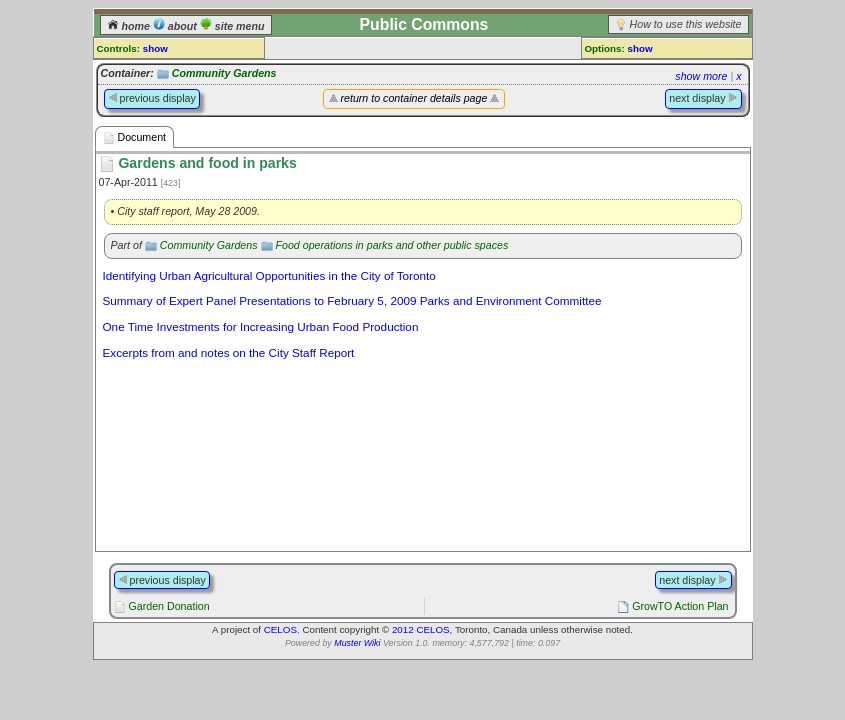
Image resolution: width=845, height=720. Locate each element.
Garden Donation (168, 606)
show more (701, 76)
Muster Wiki (357, 643)
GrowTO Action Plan (680, 606)
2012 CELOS (421, 629)
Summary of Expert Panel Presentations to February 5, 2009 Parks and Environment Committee (352, 300)
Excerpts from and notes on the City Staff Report (229, 352)
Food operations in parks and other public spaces (391, 245)
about (176, 26)
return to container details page (414, 98)
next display (703, 98)
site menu (232, 26)
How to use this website (686, 24)
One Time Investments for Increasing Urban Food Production (261, 326)
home (130, 26)
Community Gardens (224, 73)
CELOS (280, 629)
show (155, 48)
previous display (152, 98)
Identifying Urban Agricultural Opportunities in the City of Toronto (269, 275)
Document (135, 137)
